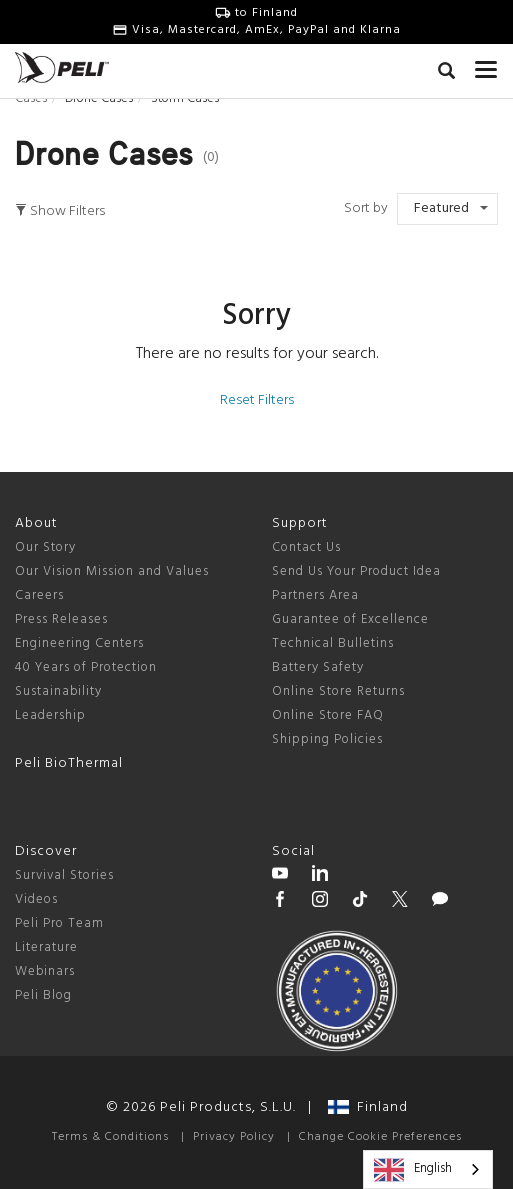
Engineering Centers (79, 643)
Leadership (50, 715)
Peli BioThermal (69, 763)
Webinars (45, 971)
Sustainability (58, 691)
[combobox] (428, 1169)
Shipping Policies (327, 739)
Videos (36, 899)
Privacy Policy (234, 1137)
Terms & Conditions (110, 1137)
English (413, 1170)
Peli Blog (43, 995)
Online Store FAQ (328, 715)
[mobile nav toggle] (486, 65)
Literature (46, 947)
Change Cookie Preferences (380, 1137)
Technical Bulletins (333, 643)
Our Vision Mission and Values (112, 571)
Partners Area (315, 595)
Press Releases (61, 619)
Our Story (45, 547)
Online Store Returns (338, 691)
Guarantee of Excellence (350, 619)
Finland (368, 1107)
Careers (39, 595)
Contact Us (306, 547)
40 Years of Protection (86, 667)
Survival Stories (64, 875)
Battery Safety (318, 667)
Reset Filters (257, 400)
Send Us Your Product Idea (356, 571)
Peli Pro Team (59, 923)
